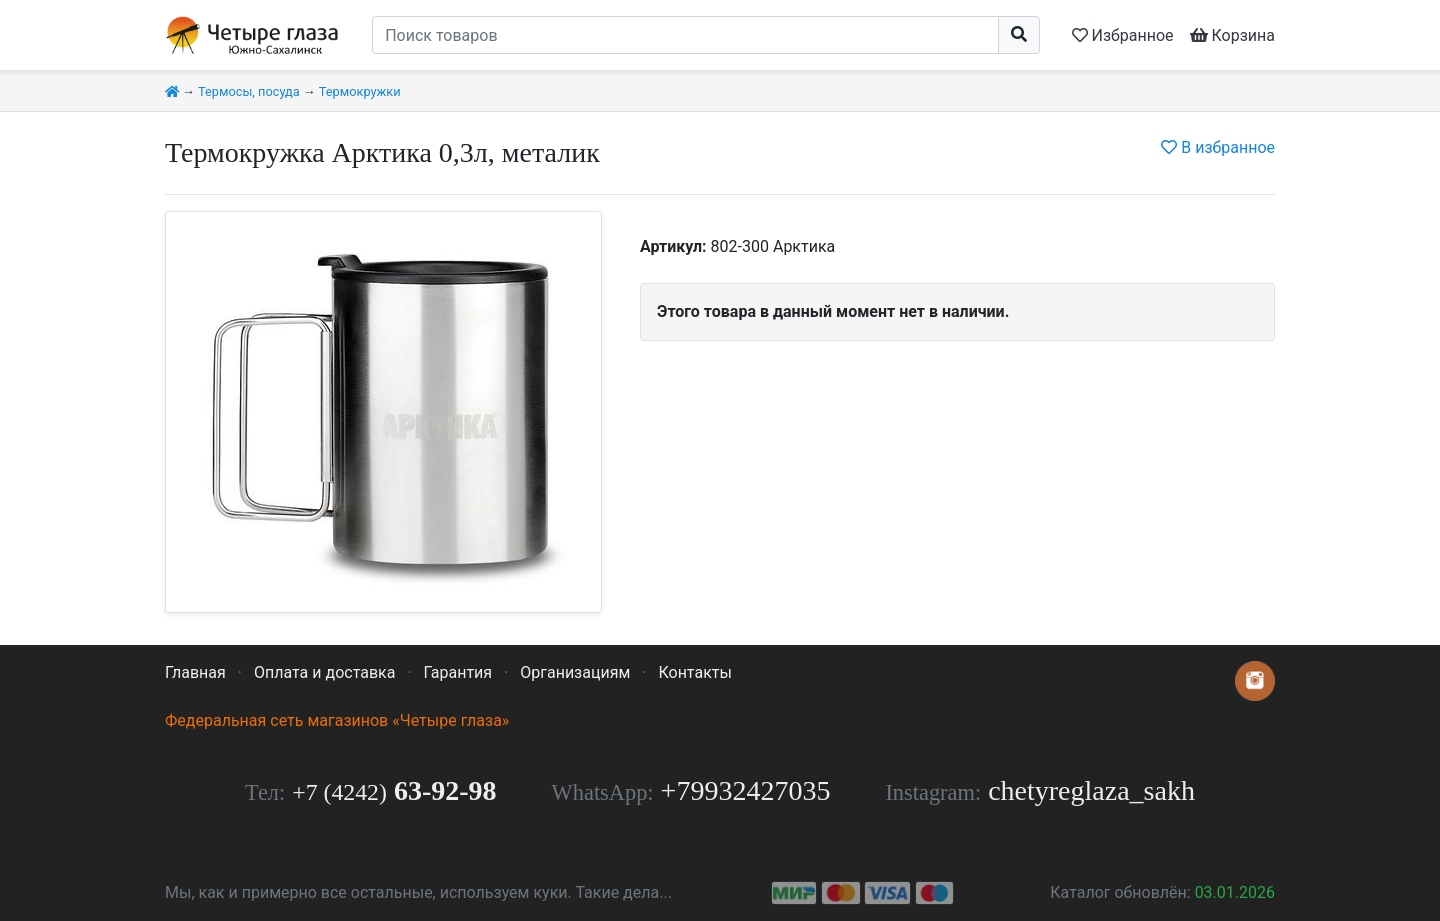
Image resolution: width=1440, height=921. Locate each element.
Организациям (575, 672)
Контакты (694, 672)
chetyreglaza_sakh (1091, 790)
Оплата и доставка (324, 672)
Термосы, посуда (249, 91)
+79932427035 (746, 790)
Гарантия (458, 672)
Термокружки (360, 91)
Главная (195, 672)
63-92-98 (394, 790)
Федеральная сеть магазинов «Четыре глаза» (337, 720)
